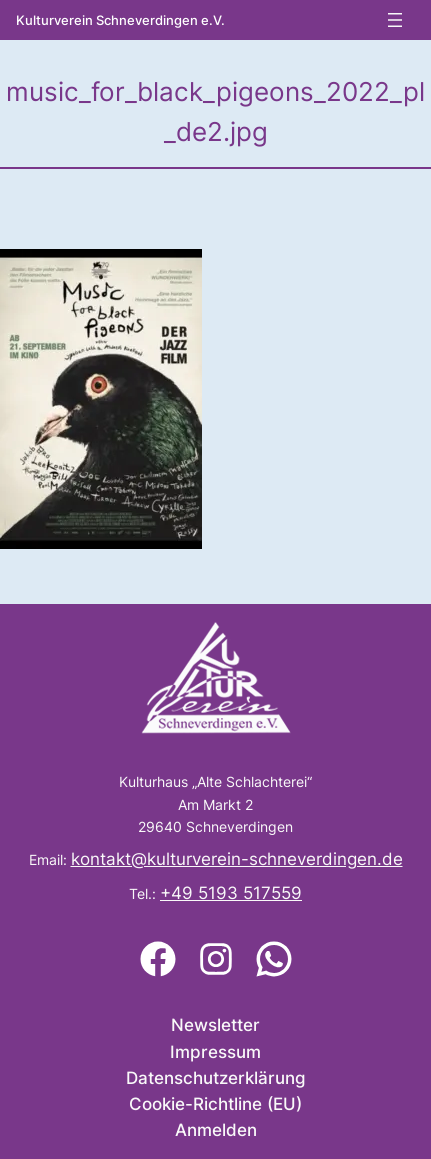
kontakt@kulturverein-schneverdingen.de (237, 859)
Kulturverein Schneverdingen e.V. (120, 20)
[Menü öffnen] (395, 20)
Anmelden (216, 1130)
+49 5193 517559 (231, 893)
